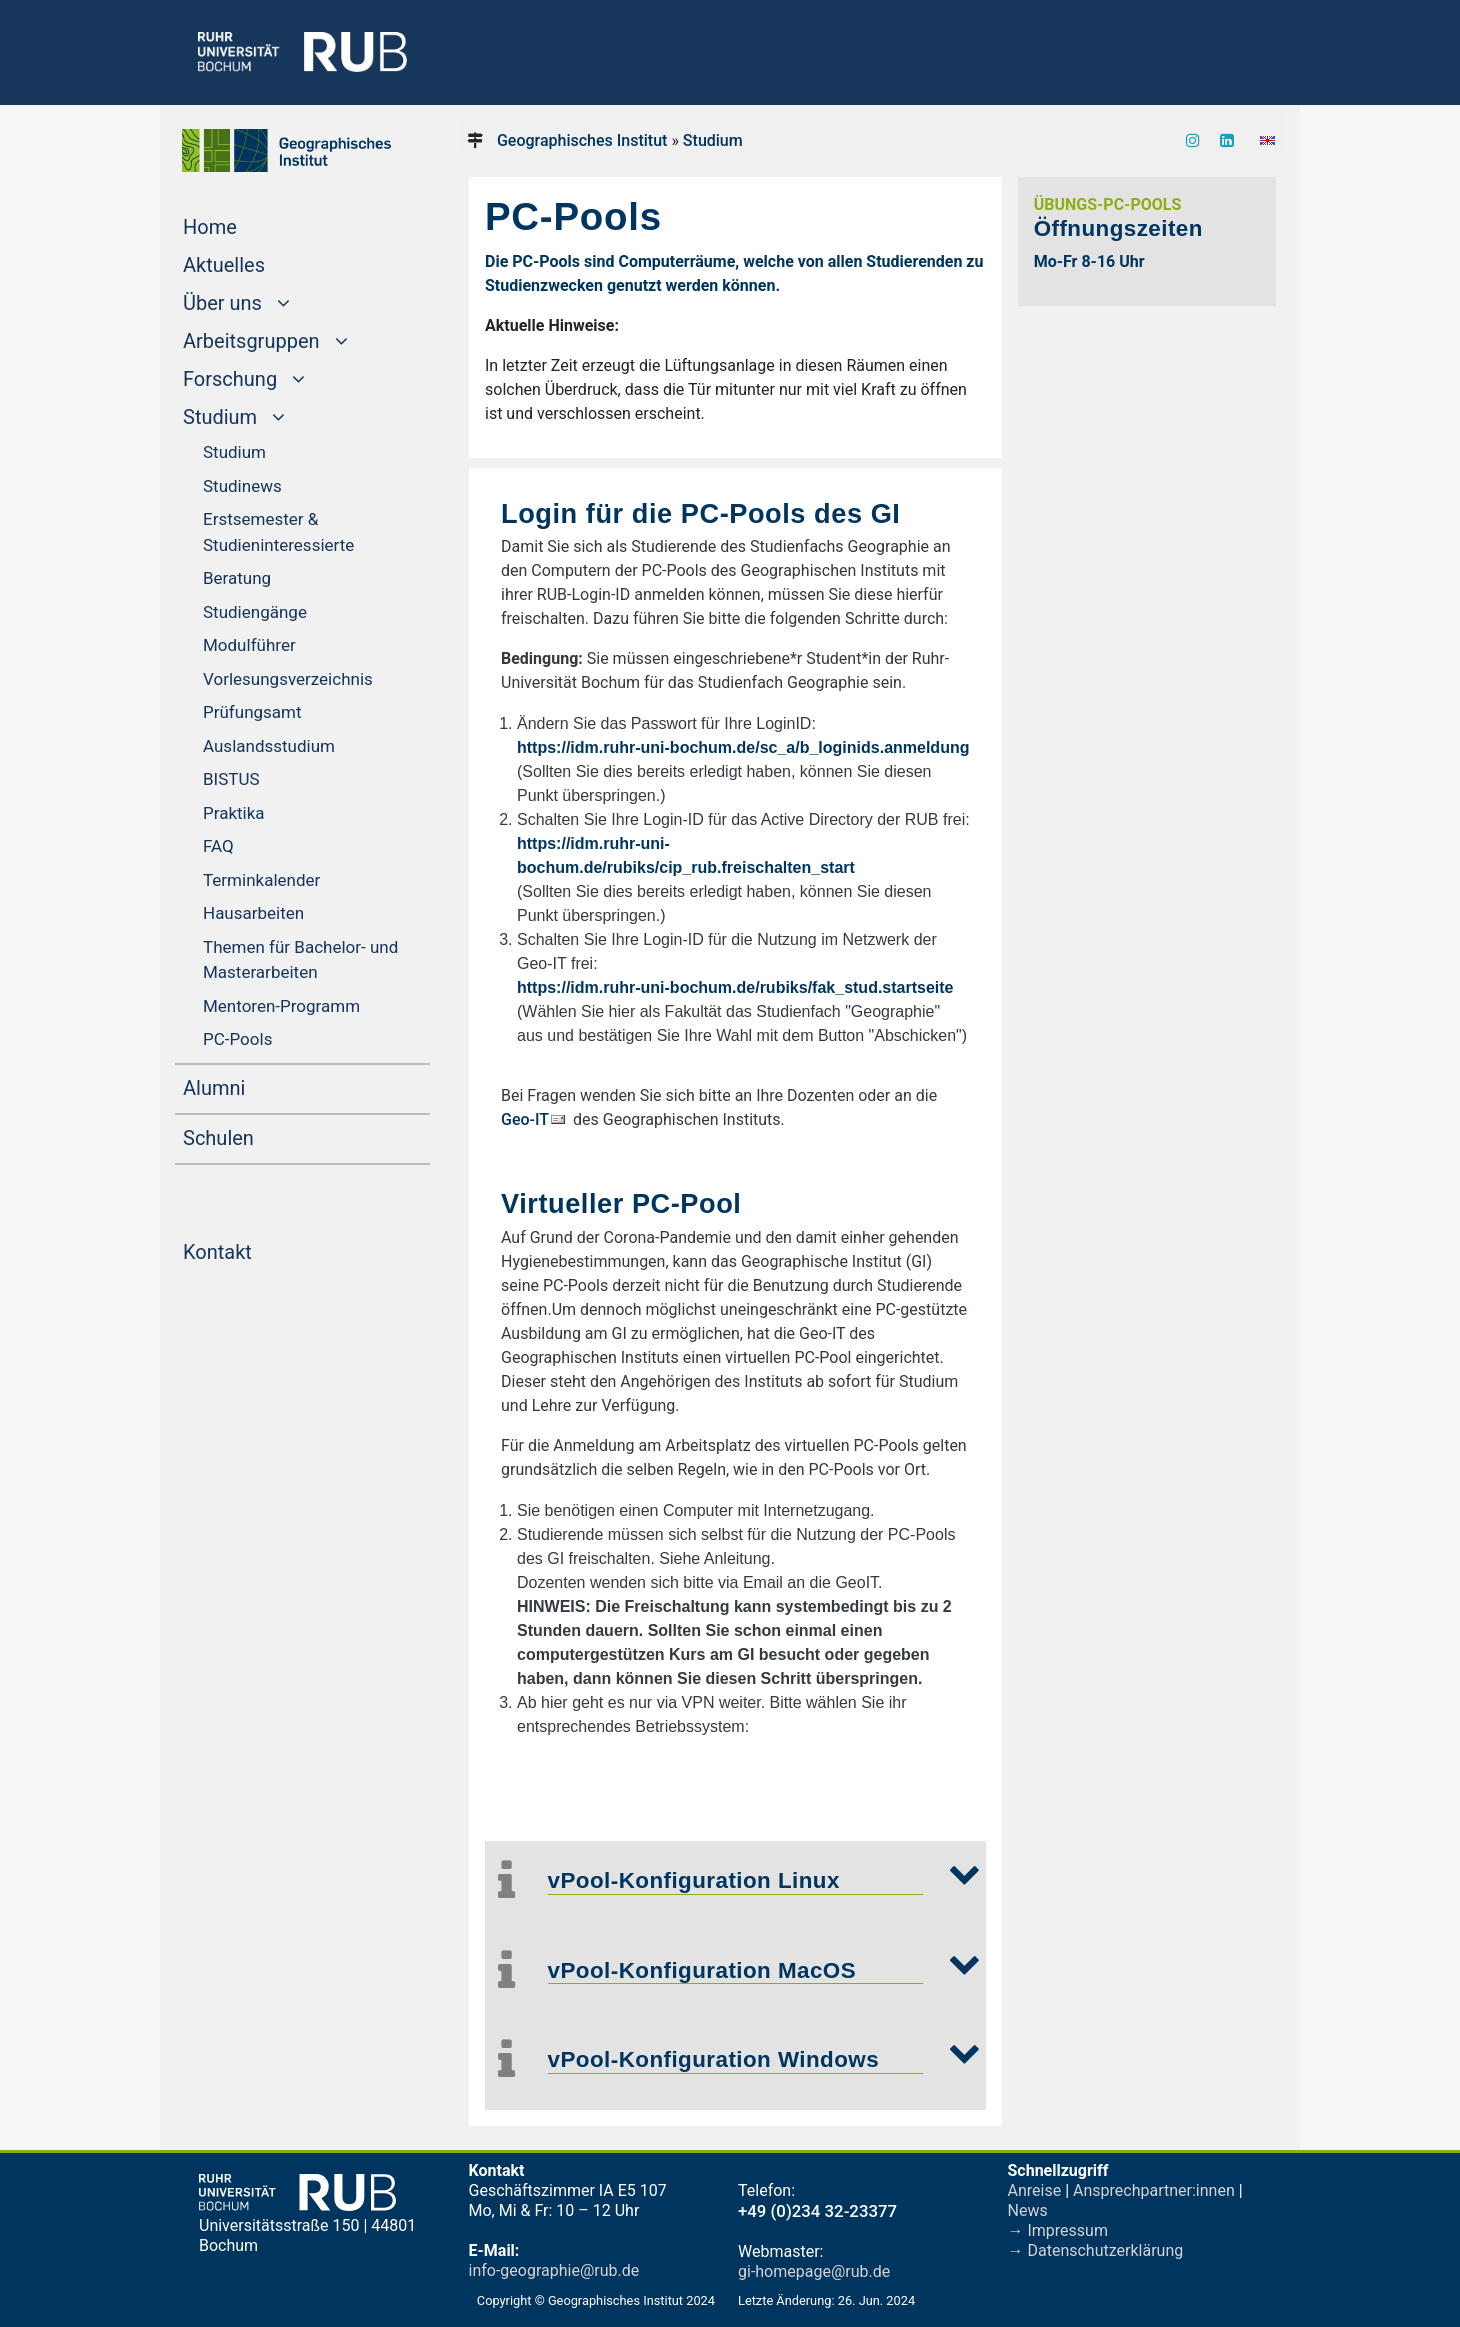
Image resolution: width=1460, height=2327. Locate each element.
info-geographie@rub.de (554, 2270)
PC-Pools (237, 1039)
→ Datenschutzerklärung (1096, 2250)
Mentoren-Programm (281, 1006)
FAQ (218, 846)
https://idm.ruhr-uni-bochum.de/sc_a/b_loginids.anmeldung (743, 747)
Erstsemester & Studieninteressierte (278, 532)
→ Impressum (1058, 2230)
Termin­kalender (261, 880)
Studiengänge (255, 612)
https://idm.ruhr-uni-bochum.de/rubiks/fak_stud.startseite (735, 987)
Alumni (252, 1086)
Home (248, 225)
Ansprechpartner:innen (1154, 2190)
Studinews (242, 486)
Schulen (256, 1136)
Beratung (237, 578)
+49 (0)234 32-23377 (817, 2211)
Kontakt (255, 1250)
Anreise (1035, 2190)
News (1028, 2210)
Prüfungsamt (252, 712)
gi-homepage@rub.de (814, 2271)
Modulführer (249, 645)
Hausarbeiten (253, 913)
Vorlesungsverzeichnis (288, 679)
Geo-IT (525, 1119)
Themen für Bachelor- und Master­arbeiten (300, 960)
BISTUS (231, 779)
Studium (234, 452)
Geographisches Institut (582, 140)
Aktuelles (262, 263)
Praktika (234, 813)
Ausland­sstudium (269, 746)
